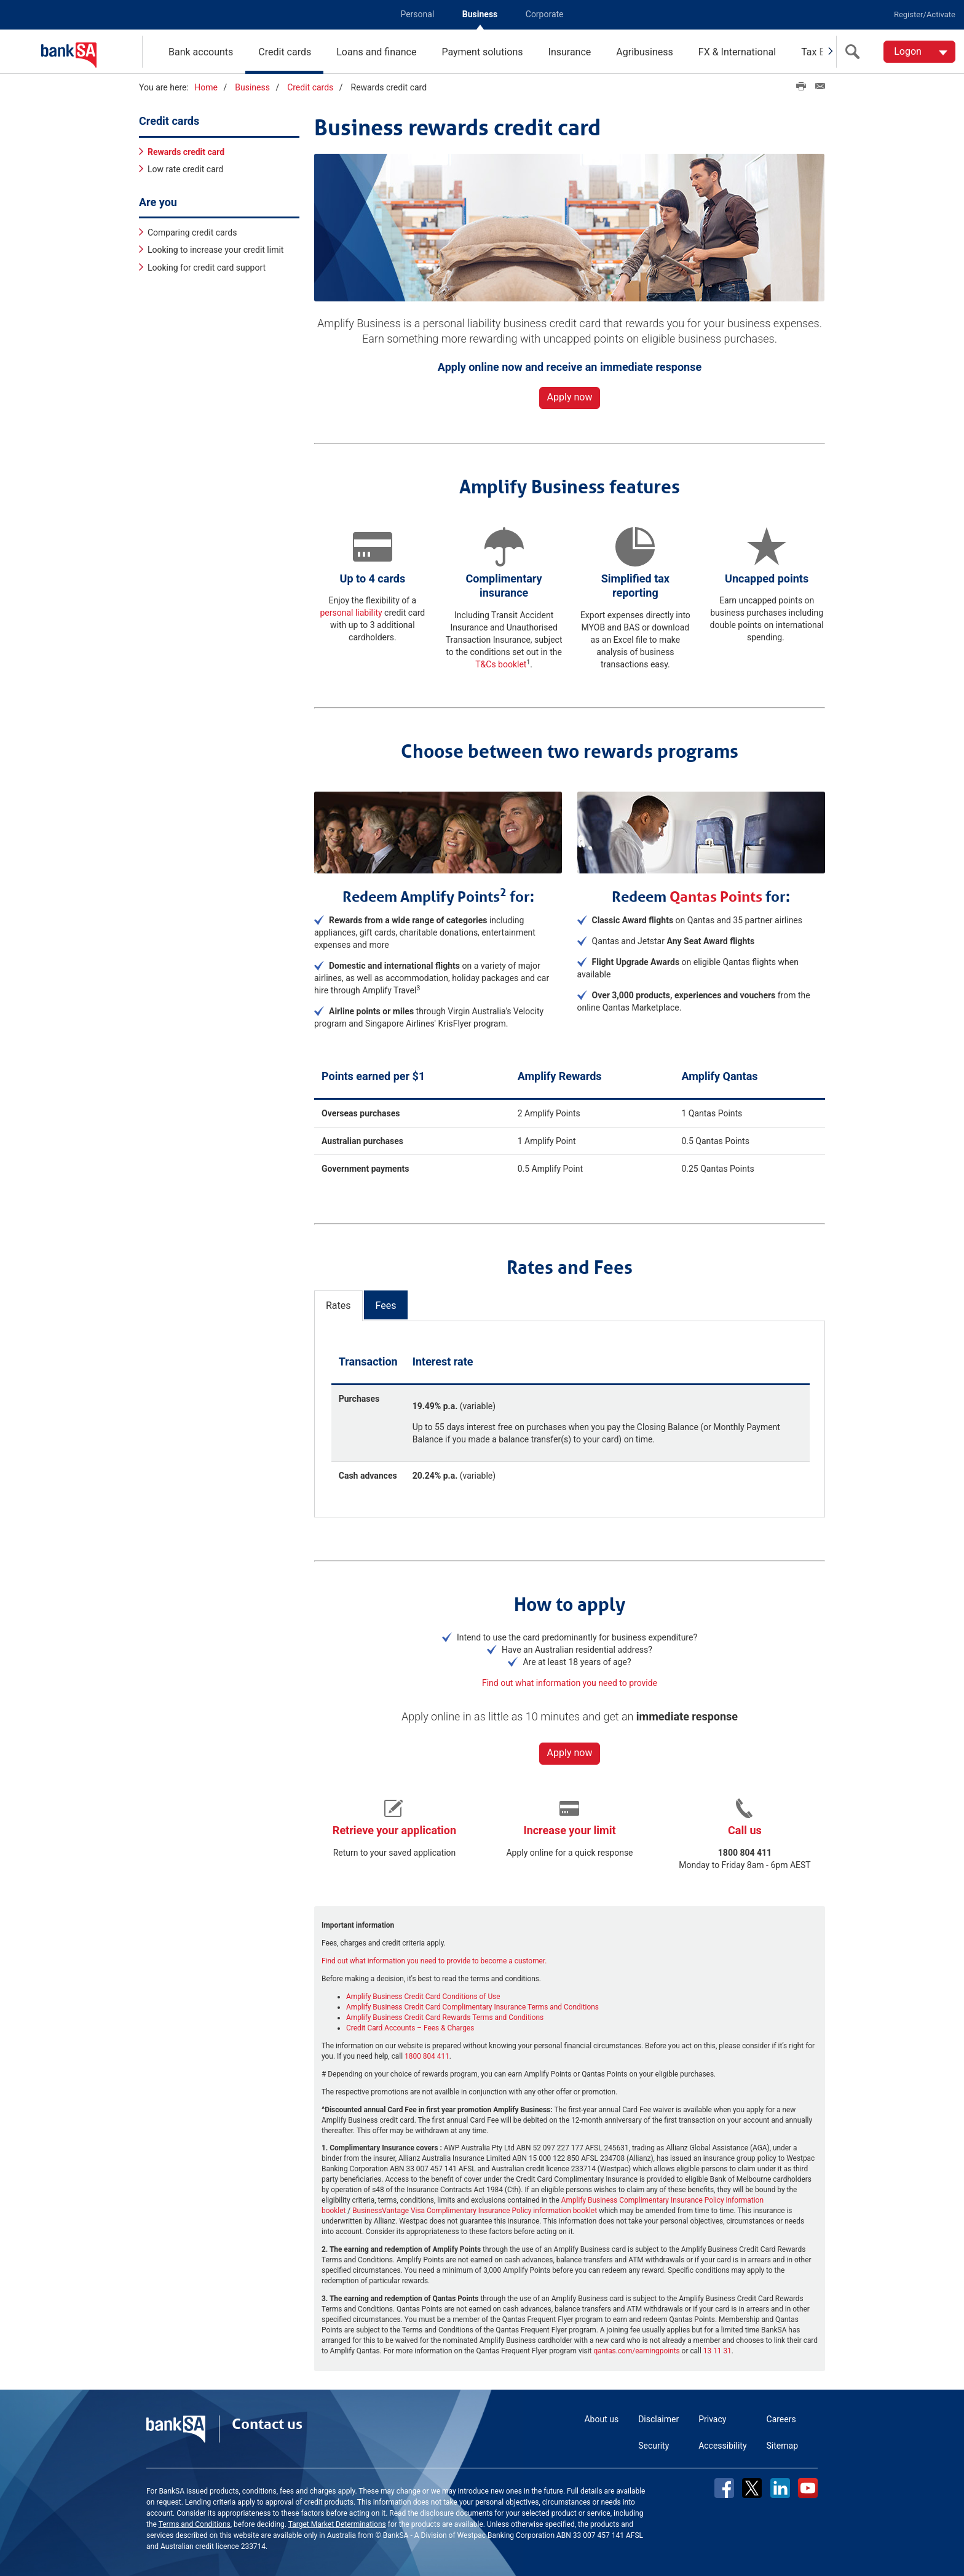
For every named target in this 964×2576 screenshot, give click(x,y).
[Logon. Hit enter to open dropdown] (919, 52)
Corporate (545, 14)
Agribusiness (644, 52)
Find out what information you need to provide (569, 1681)
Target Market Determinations (337, 2522)
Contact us (267, 2422)
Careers (781, 2417)
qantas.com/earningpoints (636, 2349)
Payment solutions (482, 52)
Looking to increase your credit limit (215, 248)
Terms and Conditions (195, 2522)
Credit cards (284, 52)
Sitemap (782, 2444)
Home (206, 87)
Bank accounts (200, 52)
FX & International (737, 52)
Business (479, 14)
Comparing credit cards (192, 231)
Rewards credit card (186, 149)
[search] (855, 52)
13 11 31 (717, 2349)
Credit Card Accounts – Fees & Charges (410, 2026)
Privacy (712, 2417)
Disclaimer (658, 2417)
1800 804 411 (427, 2053)
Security (653, 2444)
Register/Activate (924, 14)
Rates (338, 1304)
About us (601, 2417)
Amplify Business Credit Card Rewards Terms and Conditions (444, 2015)
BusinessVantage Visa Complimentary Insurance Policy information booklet (474, 2208)
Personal (417, 14)
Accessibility (722, 2444)
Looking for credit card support (207, 265)
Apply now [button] (570, 395)
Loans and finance (376, 52)
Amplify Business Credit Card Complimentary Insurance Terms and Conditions (472, 2005)
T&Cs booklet (500, 662)
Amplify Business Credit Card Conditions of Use (423, 1994)
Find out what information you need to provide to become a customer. (434, 1959)
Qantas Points (716, 894)
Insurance (569, 52)
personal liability (351, 611)
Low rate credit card (185, 167)
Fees (386, 1304)
